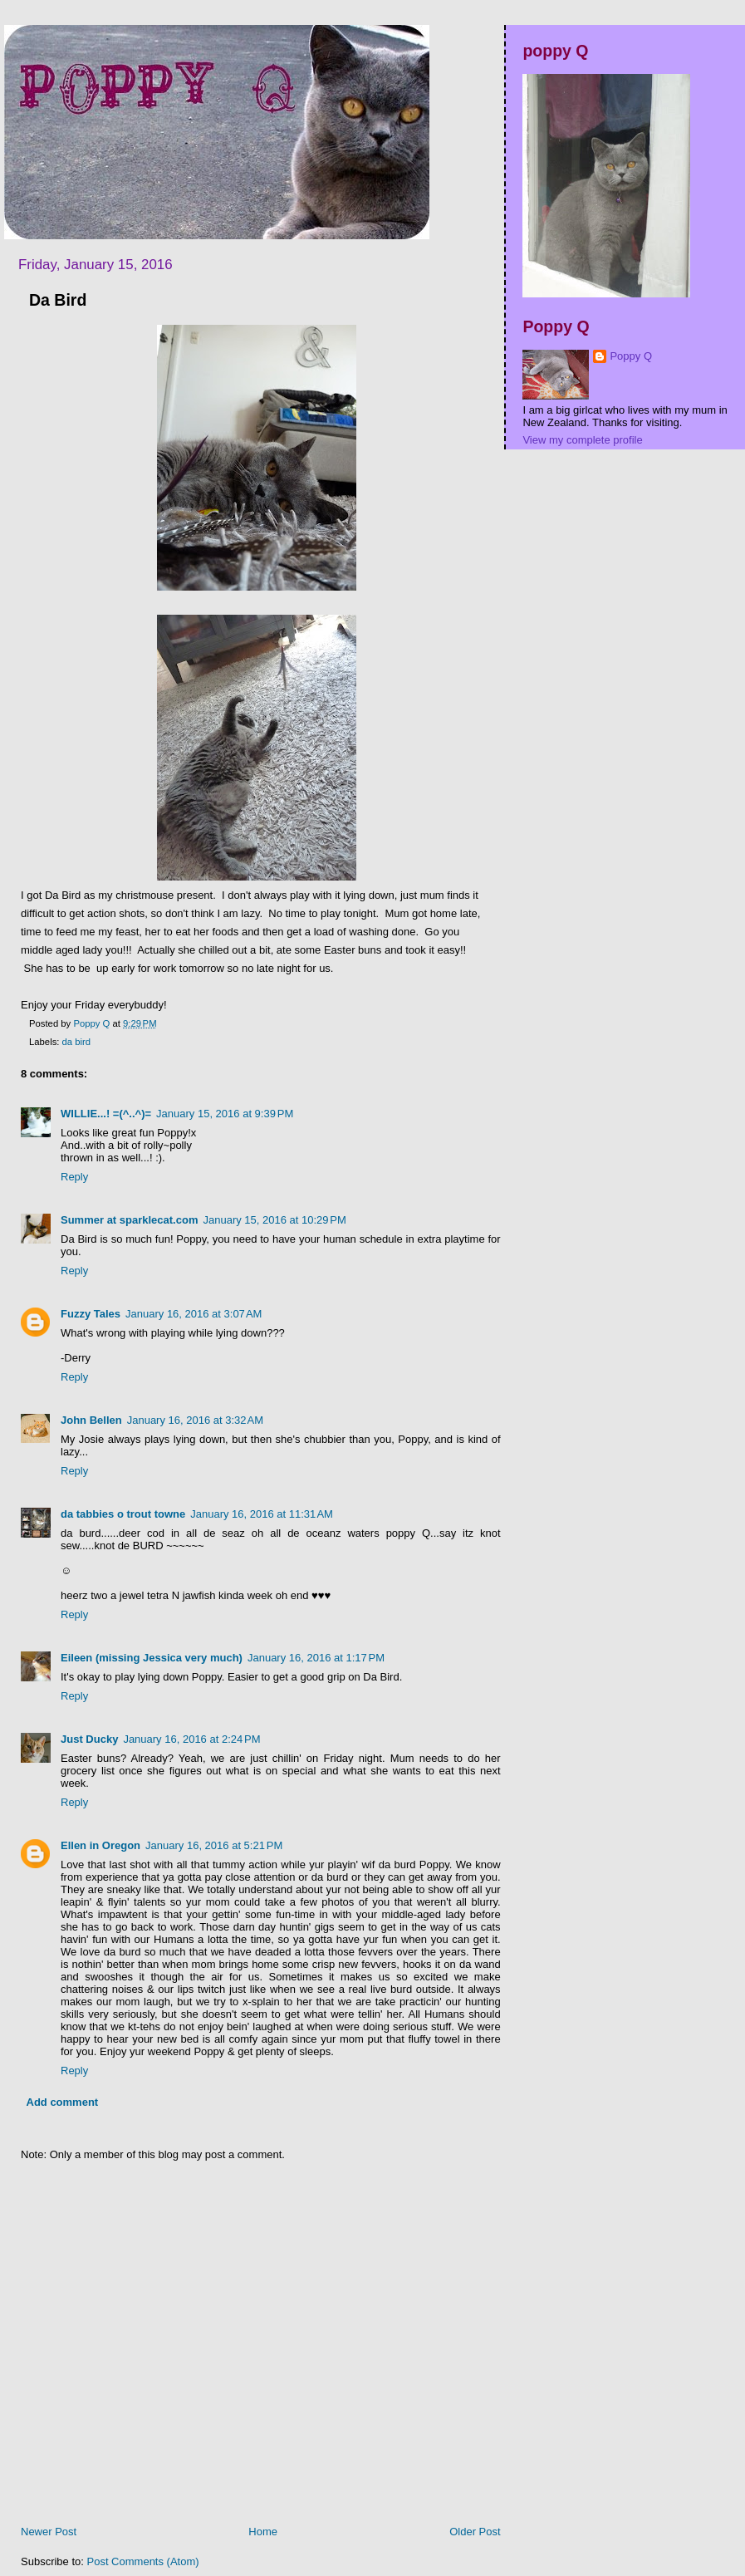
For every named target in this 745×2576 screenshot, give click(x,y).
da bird (76, 1042)
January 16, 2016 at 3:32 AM (195, 1420)
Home (262, 2531)
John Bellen (91, 1420)
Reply (74, 1176)
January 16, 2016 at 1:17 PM (316, 1657)
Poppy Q (631, 356)
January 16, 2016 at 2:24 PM (191, 1739)
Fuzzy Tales (90, 1314)
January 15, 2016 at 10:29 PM (274, 1220)
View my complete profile (582, 440)
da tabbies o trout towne (123, 1514)
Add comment (63, 2102)
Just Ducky (89, 1739)
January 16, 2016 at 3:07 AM (193, 1314)
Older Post (474, 2531)
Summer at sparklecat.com (129, 1220)
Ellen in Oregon (100, 1845)
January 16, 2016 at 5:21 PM (213, 1845)
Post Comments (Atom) (143, 2561)
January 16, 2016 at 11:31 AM (261, 1514)
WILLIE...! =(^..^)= (106, 1113)
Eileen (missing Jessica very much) (152, 1657)
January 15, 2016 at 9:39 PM (224, 1113)
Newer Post (48, 2531)
